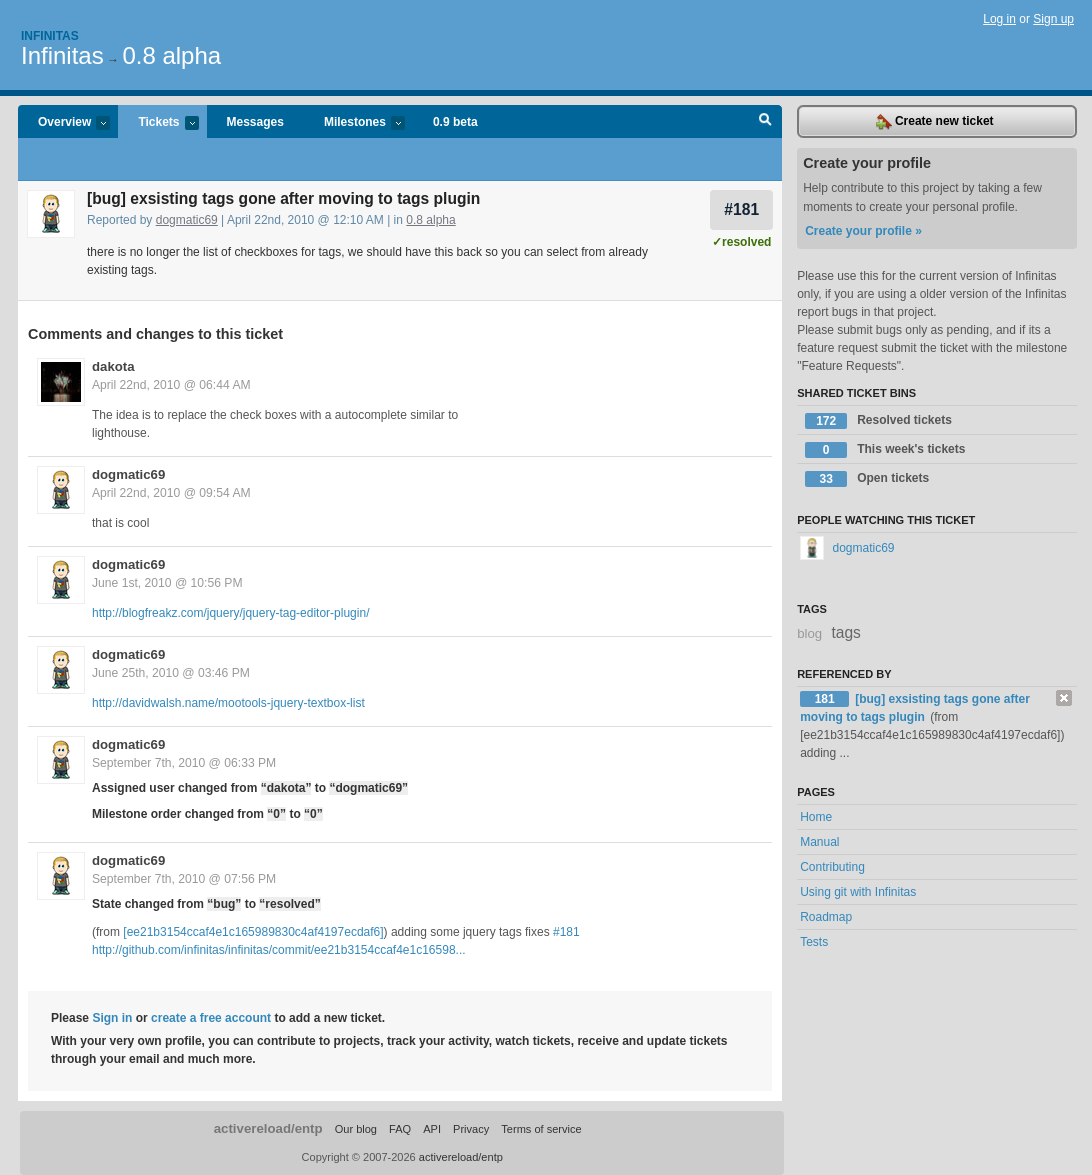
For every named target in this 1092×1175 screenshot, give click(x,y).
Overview (64, 123)
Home (816, 817)
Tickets (158, 123)
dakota (113, 366)
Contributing (832, 867)
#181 (741, 209)
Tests (814, 942)
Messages (255, 122)
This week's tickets (885, 450)
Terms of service (541, 1129)
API (432, 1129)
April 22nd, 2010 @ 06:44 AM (171, 385)
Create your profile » (863, 231)
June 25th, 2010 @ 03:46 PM (171, 673)
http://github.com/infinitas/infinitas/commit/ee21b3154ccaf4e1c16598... (279, 950)
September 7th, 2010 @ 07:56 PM (184, 879)
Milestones (354, 123)
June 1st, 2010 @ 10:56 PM (167, 583)
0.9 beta (455, 122)
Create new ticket (935, 122)
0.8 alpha (171, 55)
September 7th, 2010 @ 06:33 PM (184, 763)
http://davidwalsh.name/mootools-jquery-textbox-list (228, 703)
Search (765, 122)
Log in (999, 19)
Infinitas (50, 36)
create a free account (211, 1018)
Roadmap (826, 917)
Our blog (356, 1129)
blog (809, 633)
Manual (819, 842)
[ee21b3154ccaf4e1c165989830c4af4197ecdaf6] (253, 932)
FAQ (400, 1129)
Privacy (471, 1129)
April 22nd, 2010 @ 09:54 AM (171, 493)
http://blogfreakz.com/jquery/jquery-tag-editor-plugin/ (230, 613)
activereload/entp (268, 1128)
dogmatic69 (187, 220)
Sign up (1053, 19)
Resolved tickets (878, 421)
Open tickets (867, 479)
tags (845, 632)
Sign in (112, 1018)
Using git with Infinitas (858, 892)
